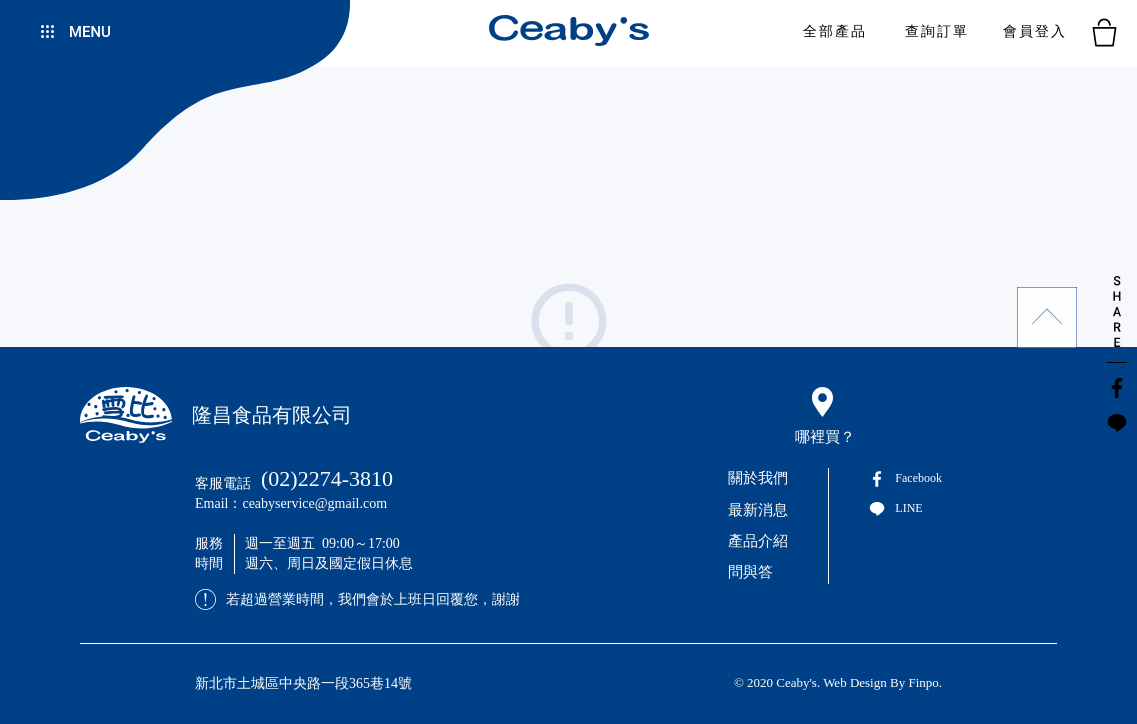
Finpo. (925, 682)
